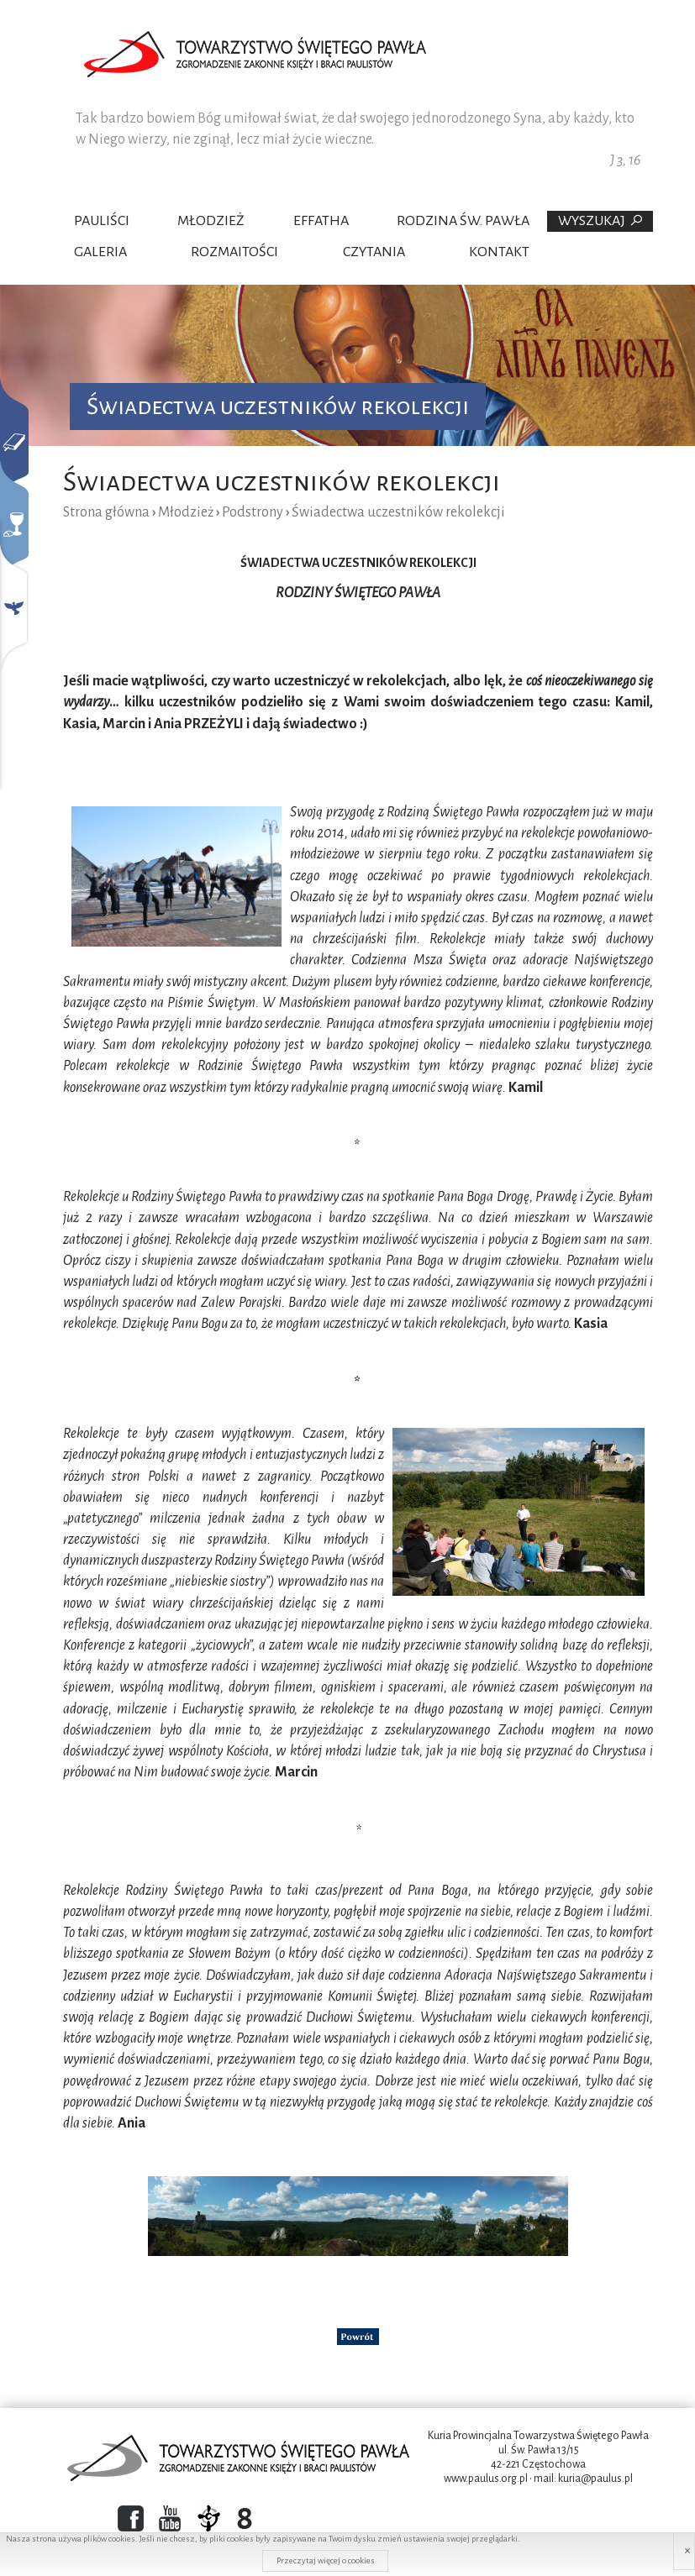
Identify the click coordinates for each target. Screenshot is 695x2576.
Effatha (321, 220)
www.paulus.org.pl (486, 2478)
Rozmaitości (234, 252)
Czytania (374, 252)
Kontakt (499, 252)
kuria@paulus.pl (595, 2478)
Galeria (100, 252)
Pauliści (101, 220)
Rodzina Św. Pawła (463, 220)
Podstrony (252, 512)
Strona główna (106, 512)
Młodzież (211, 220)
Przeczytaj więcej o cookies (325, 2560)
